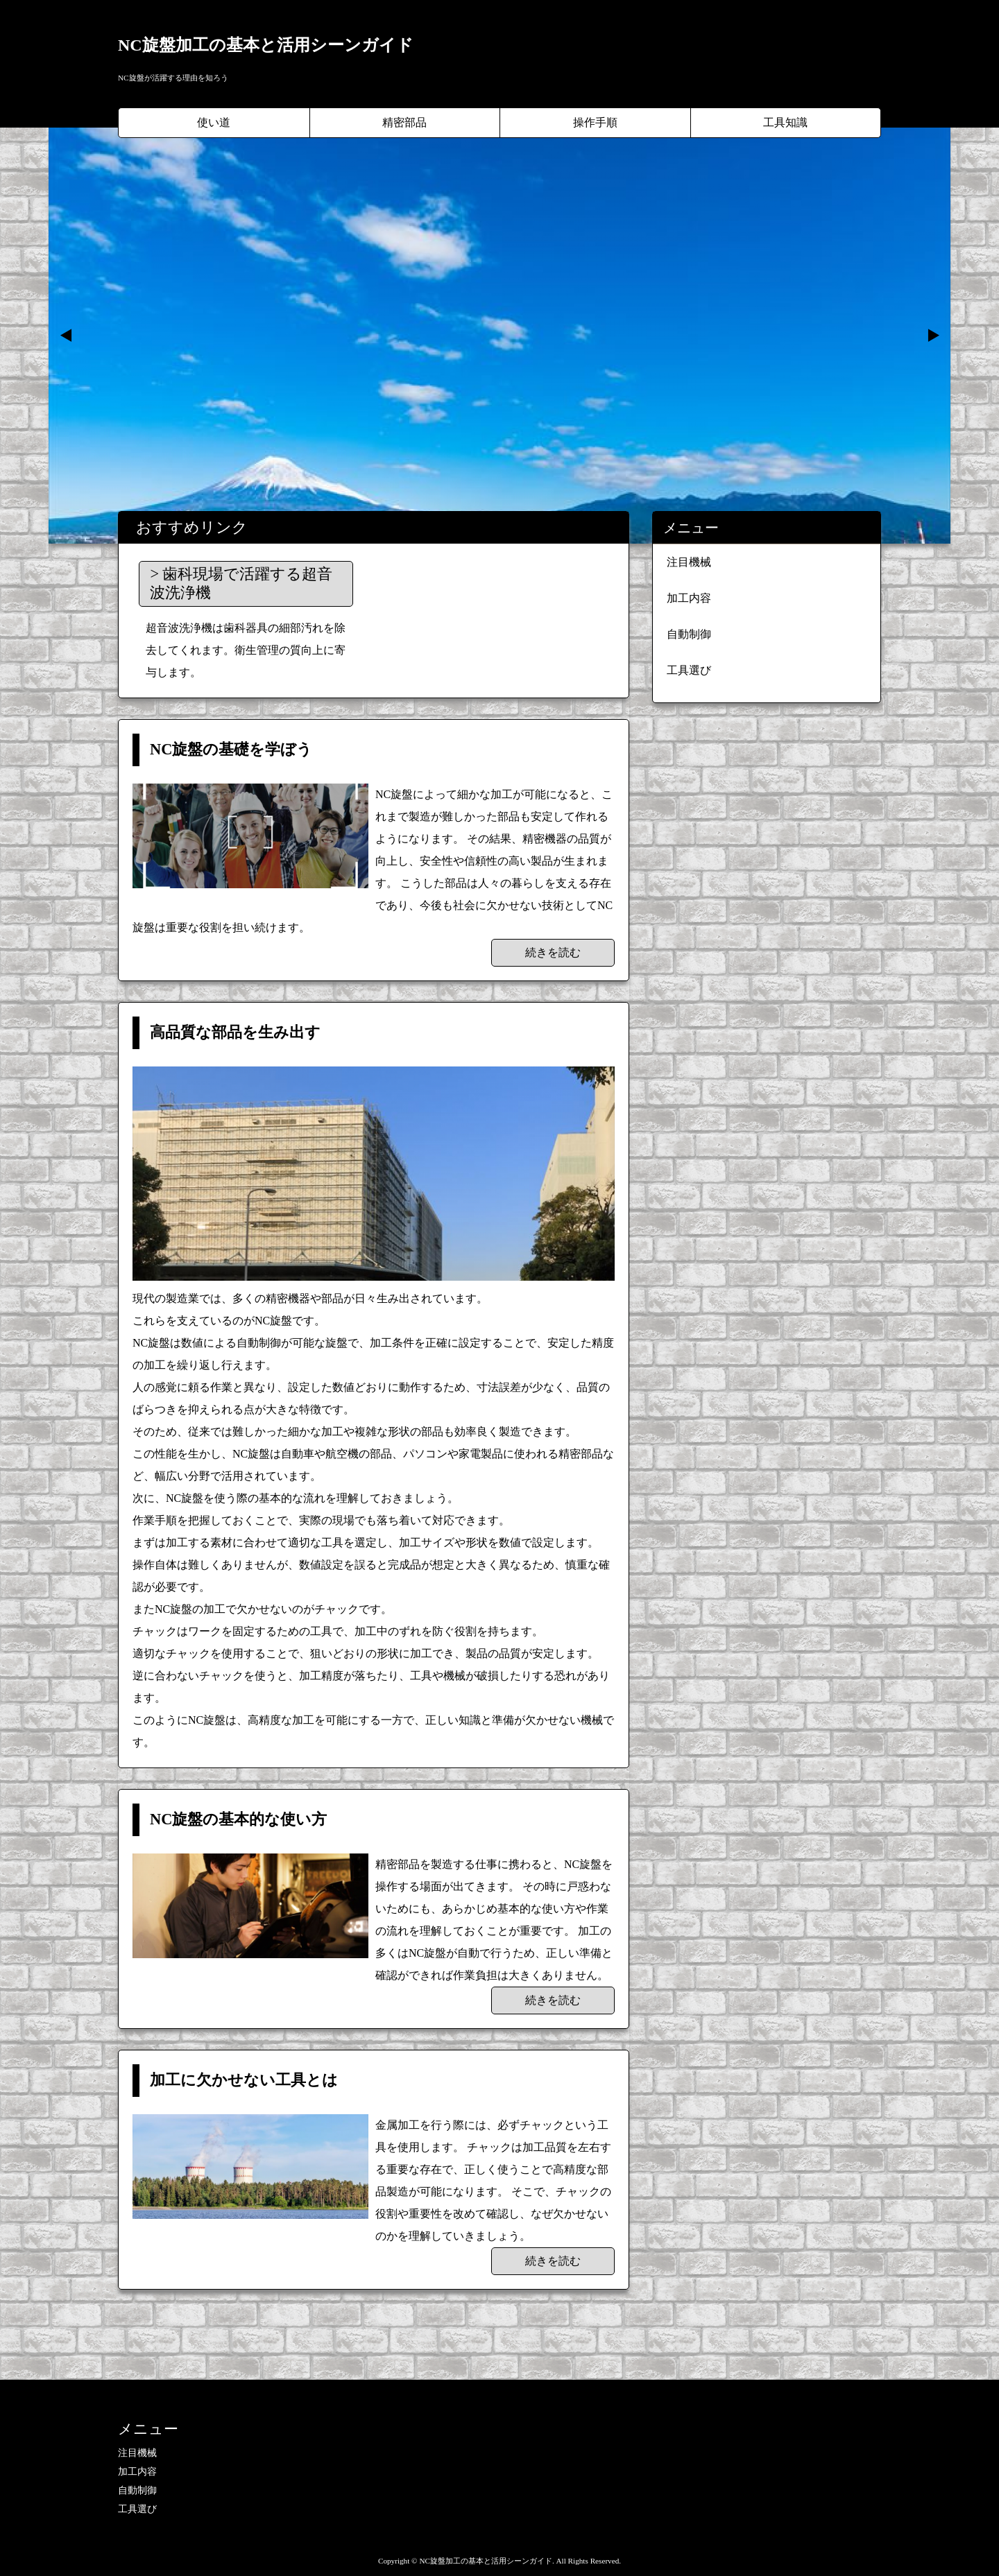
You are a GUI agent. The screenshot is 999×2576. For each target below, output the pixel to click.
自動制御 (689, 634)
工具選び (689, 670)
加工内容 (689, 598)
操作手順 (595, 122)
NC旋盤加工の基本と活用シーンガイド (265, 45)
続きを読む (553, 952)
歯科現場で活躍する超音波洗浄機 (241, 583)
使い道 (213, 122)
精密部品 (404, 122)
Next (932, 336)
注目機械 (689, 562)
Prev (67, 336)
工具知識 (785, 122)
